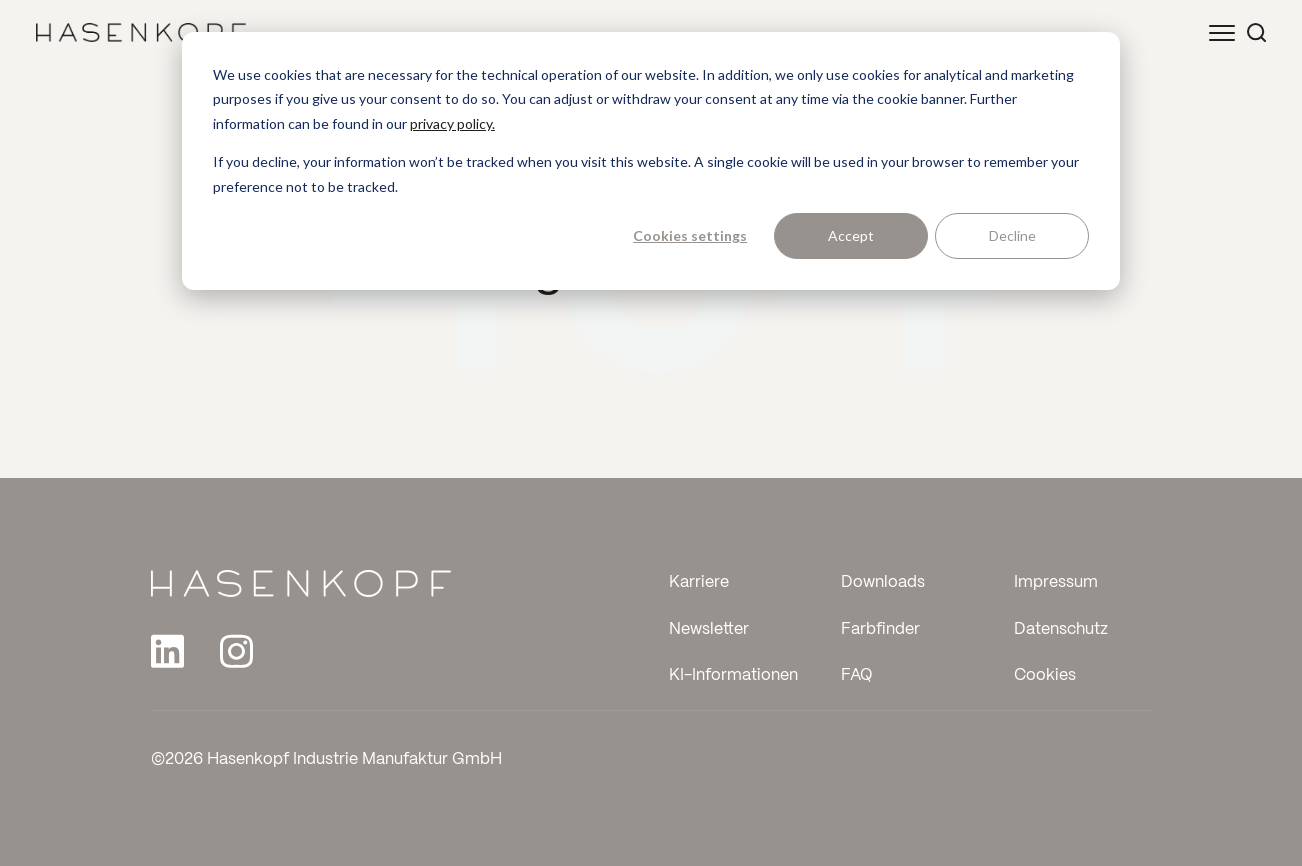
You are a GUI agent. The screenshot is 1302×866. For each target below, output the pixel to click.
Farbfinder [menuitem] (880, 629)
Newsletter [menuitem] (709, 629)
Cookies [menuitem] (1045, 675)
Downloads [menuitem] (883, 582)
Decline (1012, 235)
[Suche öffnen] (1256, 32)
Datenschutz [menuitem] (1061, 629)
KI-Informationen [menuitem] (733, 675)
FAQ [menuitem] (857, 675)
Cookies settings (690, 235)
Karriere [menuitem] (699, 582)
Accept (851, 235)
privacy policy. (452, 123)
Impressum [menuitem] (1056, 582)
